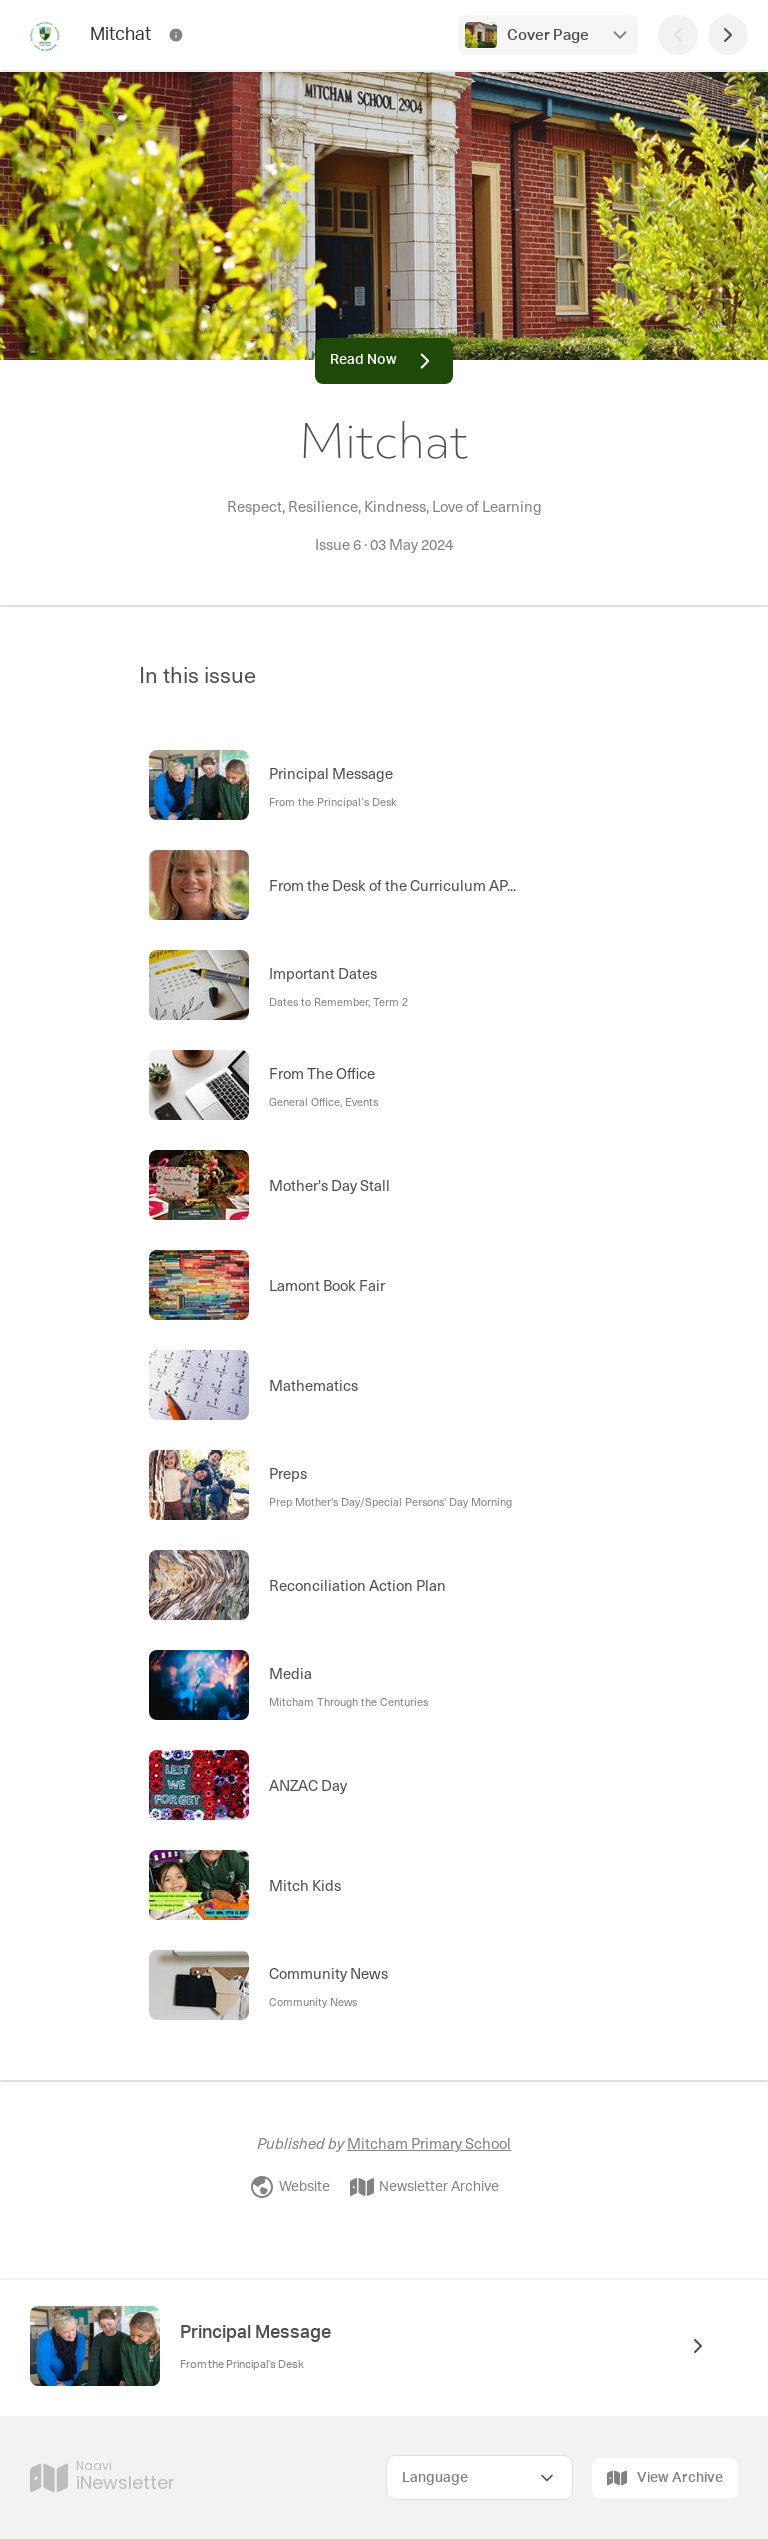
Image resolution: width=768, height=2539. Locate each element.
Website (290, 2187)
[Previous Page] (678, 35)
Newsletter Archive (424, 2187)
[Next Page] (728, 35)
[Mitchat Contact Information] (176, 35)
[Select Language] (479, 2477)
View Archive (665, 2478)
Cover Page (548, 35)
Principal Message (255, 2333)
